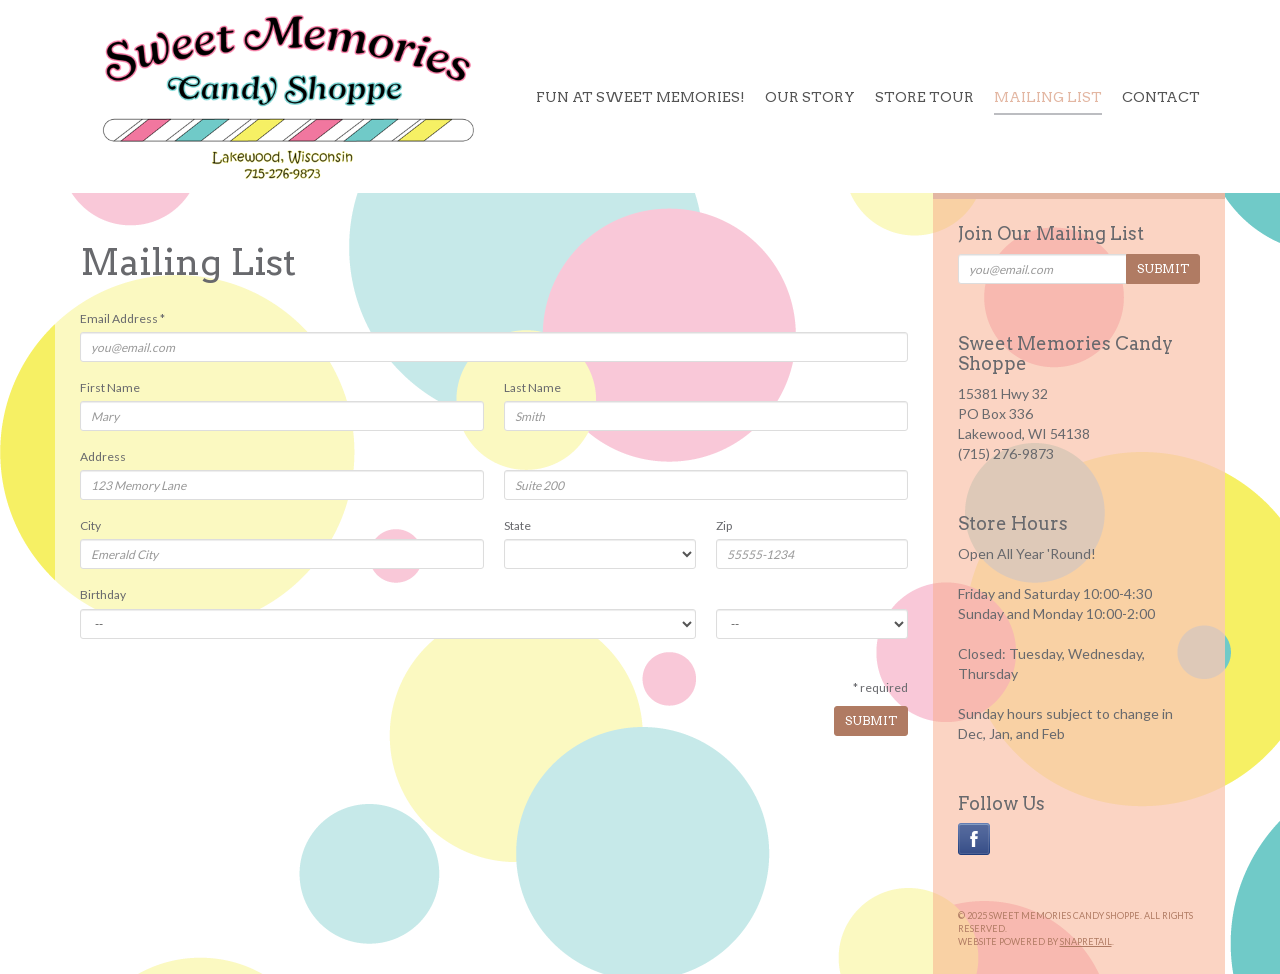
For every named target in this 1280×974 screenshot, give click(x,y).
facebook (974, 839)
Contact (1161, 97)
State (517, 525)
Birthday (103, 594)
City (90, 525)
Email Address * (122, 318)
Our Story (810, 97)
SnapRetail (1086, 941)
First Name (110, 387)
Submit (871, 720)
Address (103, 456)
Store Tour (924, 97)
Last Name (532, 387)
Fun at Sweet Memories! (640, 97)
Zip (724, 525)
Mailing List (1048, 97)
